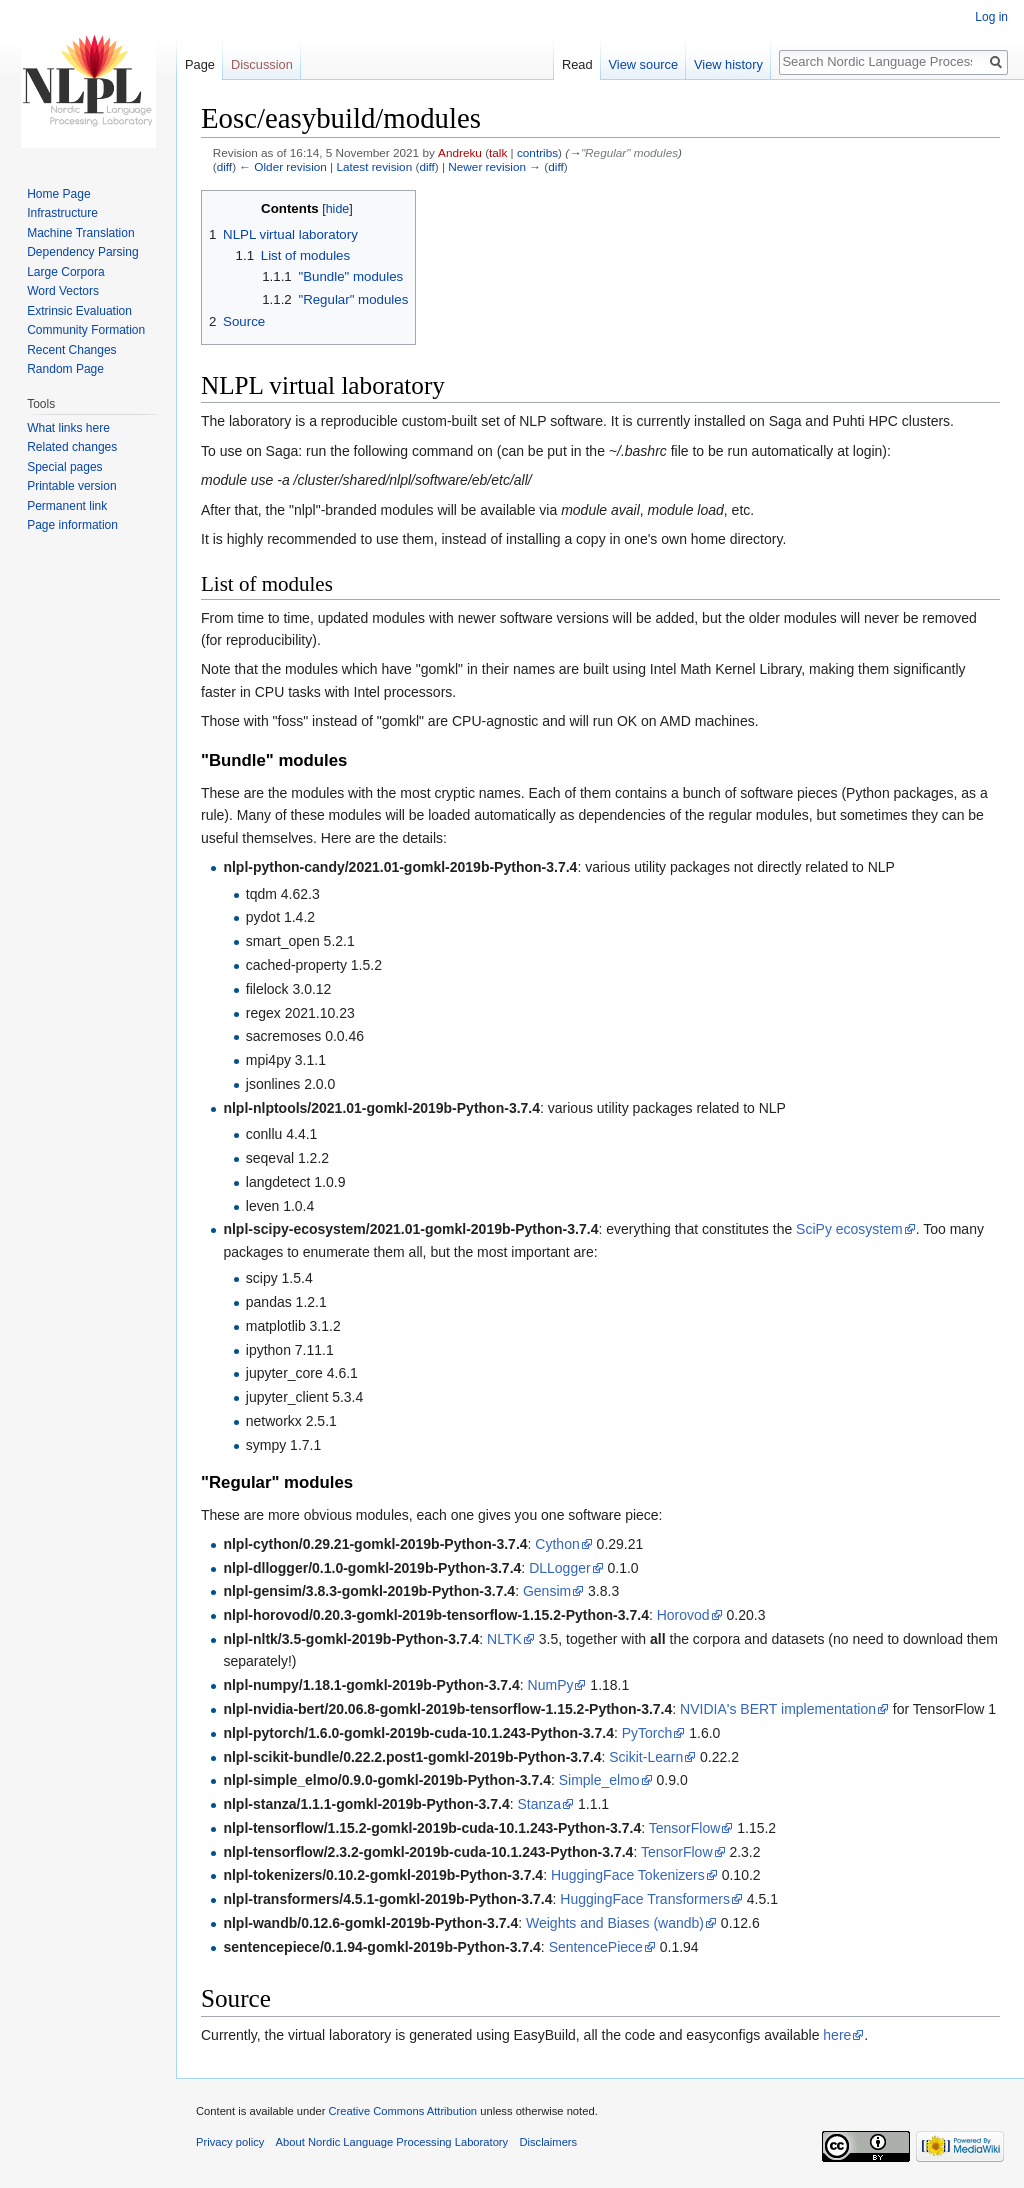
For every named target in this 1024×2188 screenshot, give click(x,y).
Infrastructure (62, 213)
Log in (991, 17)
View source (643, 64)
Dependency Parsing (82, 252)
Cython (557, 1544)
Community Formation (86, 330)
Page (200, 64)
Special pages (64, 467)
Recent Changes (71, 350)
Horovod (683, 1615)
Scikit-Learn (646, 1757)
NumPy (551, 1685)
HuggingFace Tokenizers (628, 1875)
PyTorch (647, 1733)
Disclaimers (548, 2142)
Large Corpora (65, 272)
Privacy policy (230, 2142)
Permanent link (67, 506)
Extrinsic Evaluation (79, 311)
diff (224, 166)
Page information (72, 525)
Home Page (58, 194)
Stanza (539, 1804)
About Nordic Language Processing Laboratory (392, 2142)
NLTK (504, 1639)
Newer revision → (494, 166)
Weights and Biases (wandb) (615, 1923)
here (837, 2035)
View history (728, 64)
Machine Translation (80, 233)
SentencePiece (596, 1947)
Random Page (65, 369)
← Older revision (283, 166)
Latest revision (374, 166)
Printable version (71, 486)
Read (577, 64)
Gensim (547, 1591)
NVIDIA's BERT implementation (778, 1709)
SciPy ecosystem (849, 1229)
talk (498, 152)
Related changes (72, 447)
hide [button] (338, 209)
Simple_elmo (599, 1780)
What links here (68, 428)
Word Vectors (63, 291)
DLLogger (560, 1568)
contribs (537, 152)
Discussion (262, 64)
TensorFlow (685, 1828)
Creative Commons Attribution (402, 2111)
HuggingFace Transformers (645, 1899)
